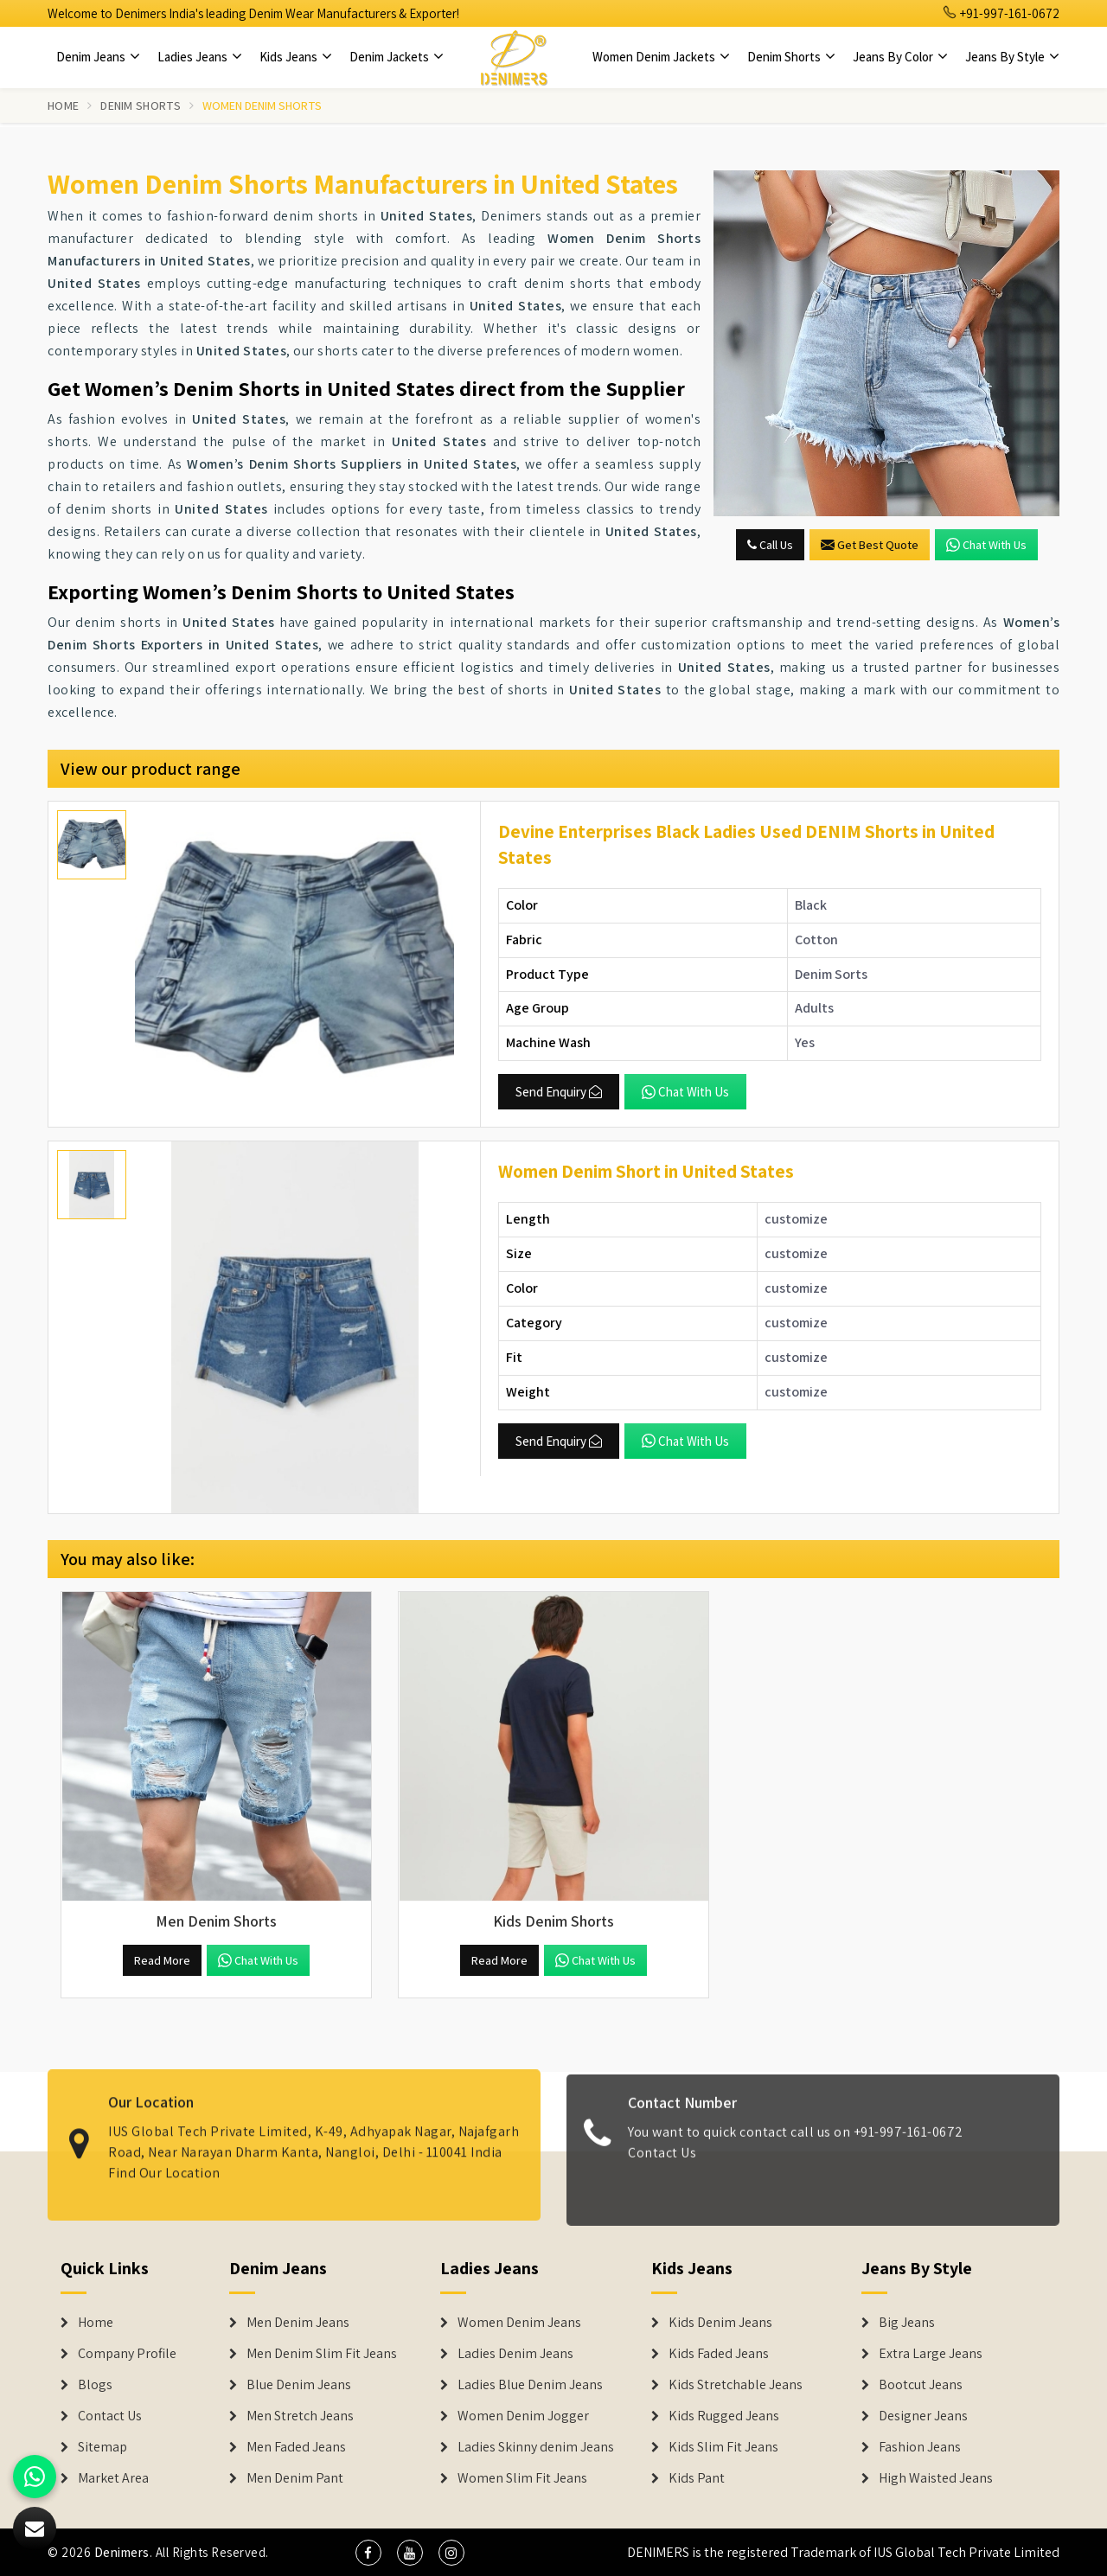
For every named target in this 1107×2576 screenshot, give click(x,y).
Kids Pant (697, 2478)
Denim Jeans (98, 56)
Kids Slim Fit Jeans (723, 2447)
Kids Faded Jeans (719, 2354)
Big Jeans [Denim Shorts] (907, 2323)
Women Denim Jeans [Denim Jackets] (519, 2323)
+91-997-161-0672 (1001, 13)
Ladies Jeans (199, 56)
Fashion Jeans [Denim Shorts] (920, 2447)
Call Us (770, 545)
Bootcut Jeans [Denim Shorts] (921, 2385)
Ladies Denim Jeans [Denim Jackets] (515, 2354)
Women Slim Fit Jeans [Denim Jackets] (522, 2478)
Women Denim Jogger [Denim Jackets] (523, 2416)
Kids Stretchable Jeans (736, 2385)
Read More (162, 1960)
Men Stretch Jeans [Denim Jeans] (300, 2416)
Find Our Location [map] (164, 2160)
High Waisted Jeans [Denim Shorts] (936, 2478)
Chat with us (986, 545)
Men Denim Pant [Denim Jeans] (294, 2478)
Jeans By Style (1012, 56)
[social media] (368, 2553)
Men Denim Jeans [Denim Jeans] (297, 2323)
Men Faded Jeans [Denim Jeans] (296, 2447)
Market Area (113, 2478)
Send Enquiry (558, 1091)
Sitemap (102, 2447)
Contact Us (662, 2165)
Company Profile (127, 2354)
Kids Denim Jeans (720, 2323)
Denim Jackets (396, 56)
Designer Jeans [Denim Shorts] (923, 2416)
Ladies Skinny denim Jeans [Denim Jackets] (536, 2447)
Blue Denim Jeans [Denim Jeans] (298, 2385)
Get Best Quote (869, 545)
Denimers (122, 2552)
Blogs (95, 2385)
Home (63, 105)
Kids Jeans (295, 56)
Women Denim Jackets (661, 56)
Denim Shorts (791, 56)
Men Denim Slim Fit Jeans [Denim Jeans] (321, 2354)
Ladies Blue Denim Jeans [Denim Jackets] (530, 2385)
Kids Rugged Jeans (724, 2416)
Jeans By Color (900, 56)
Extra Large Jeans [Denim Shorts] (930, 2354)
